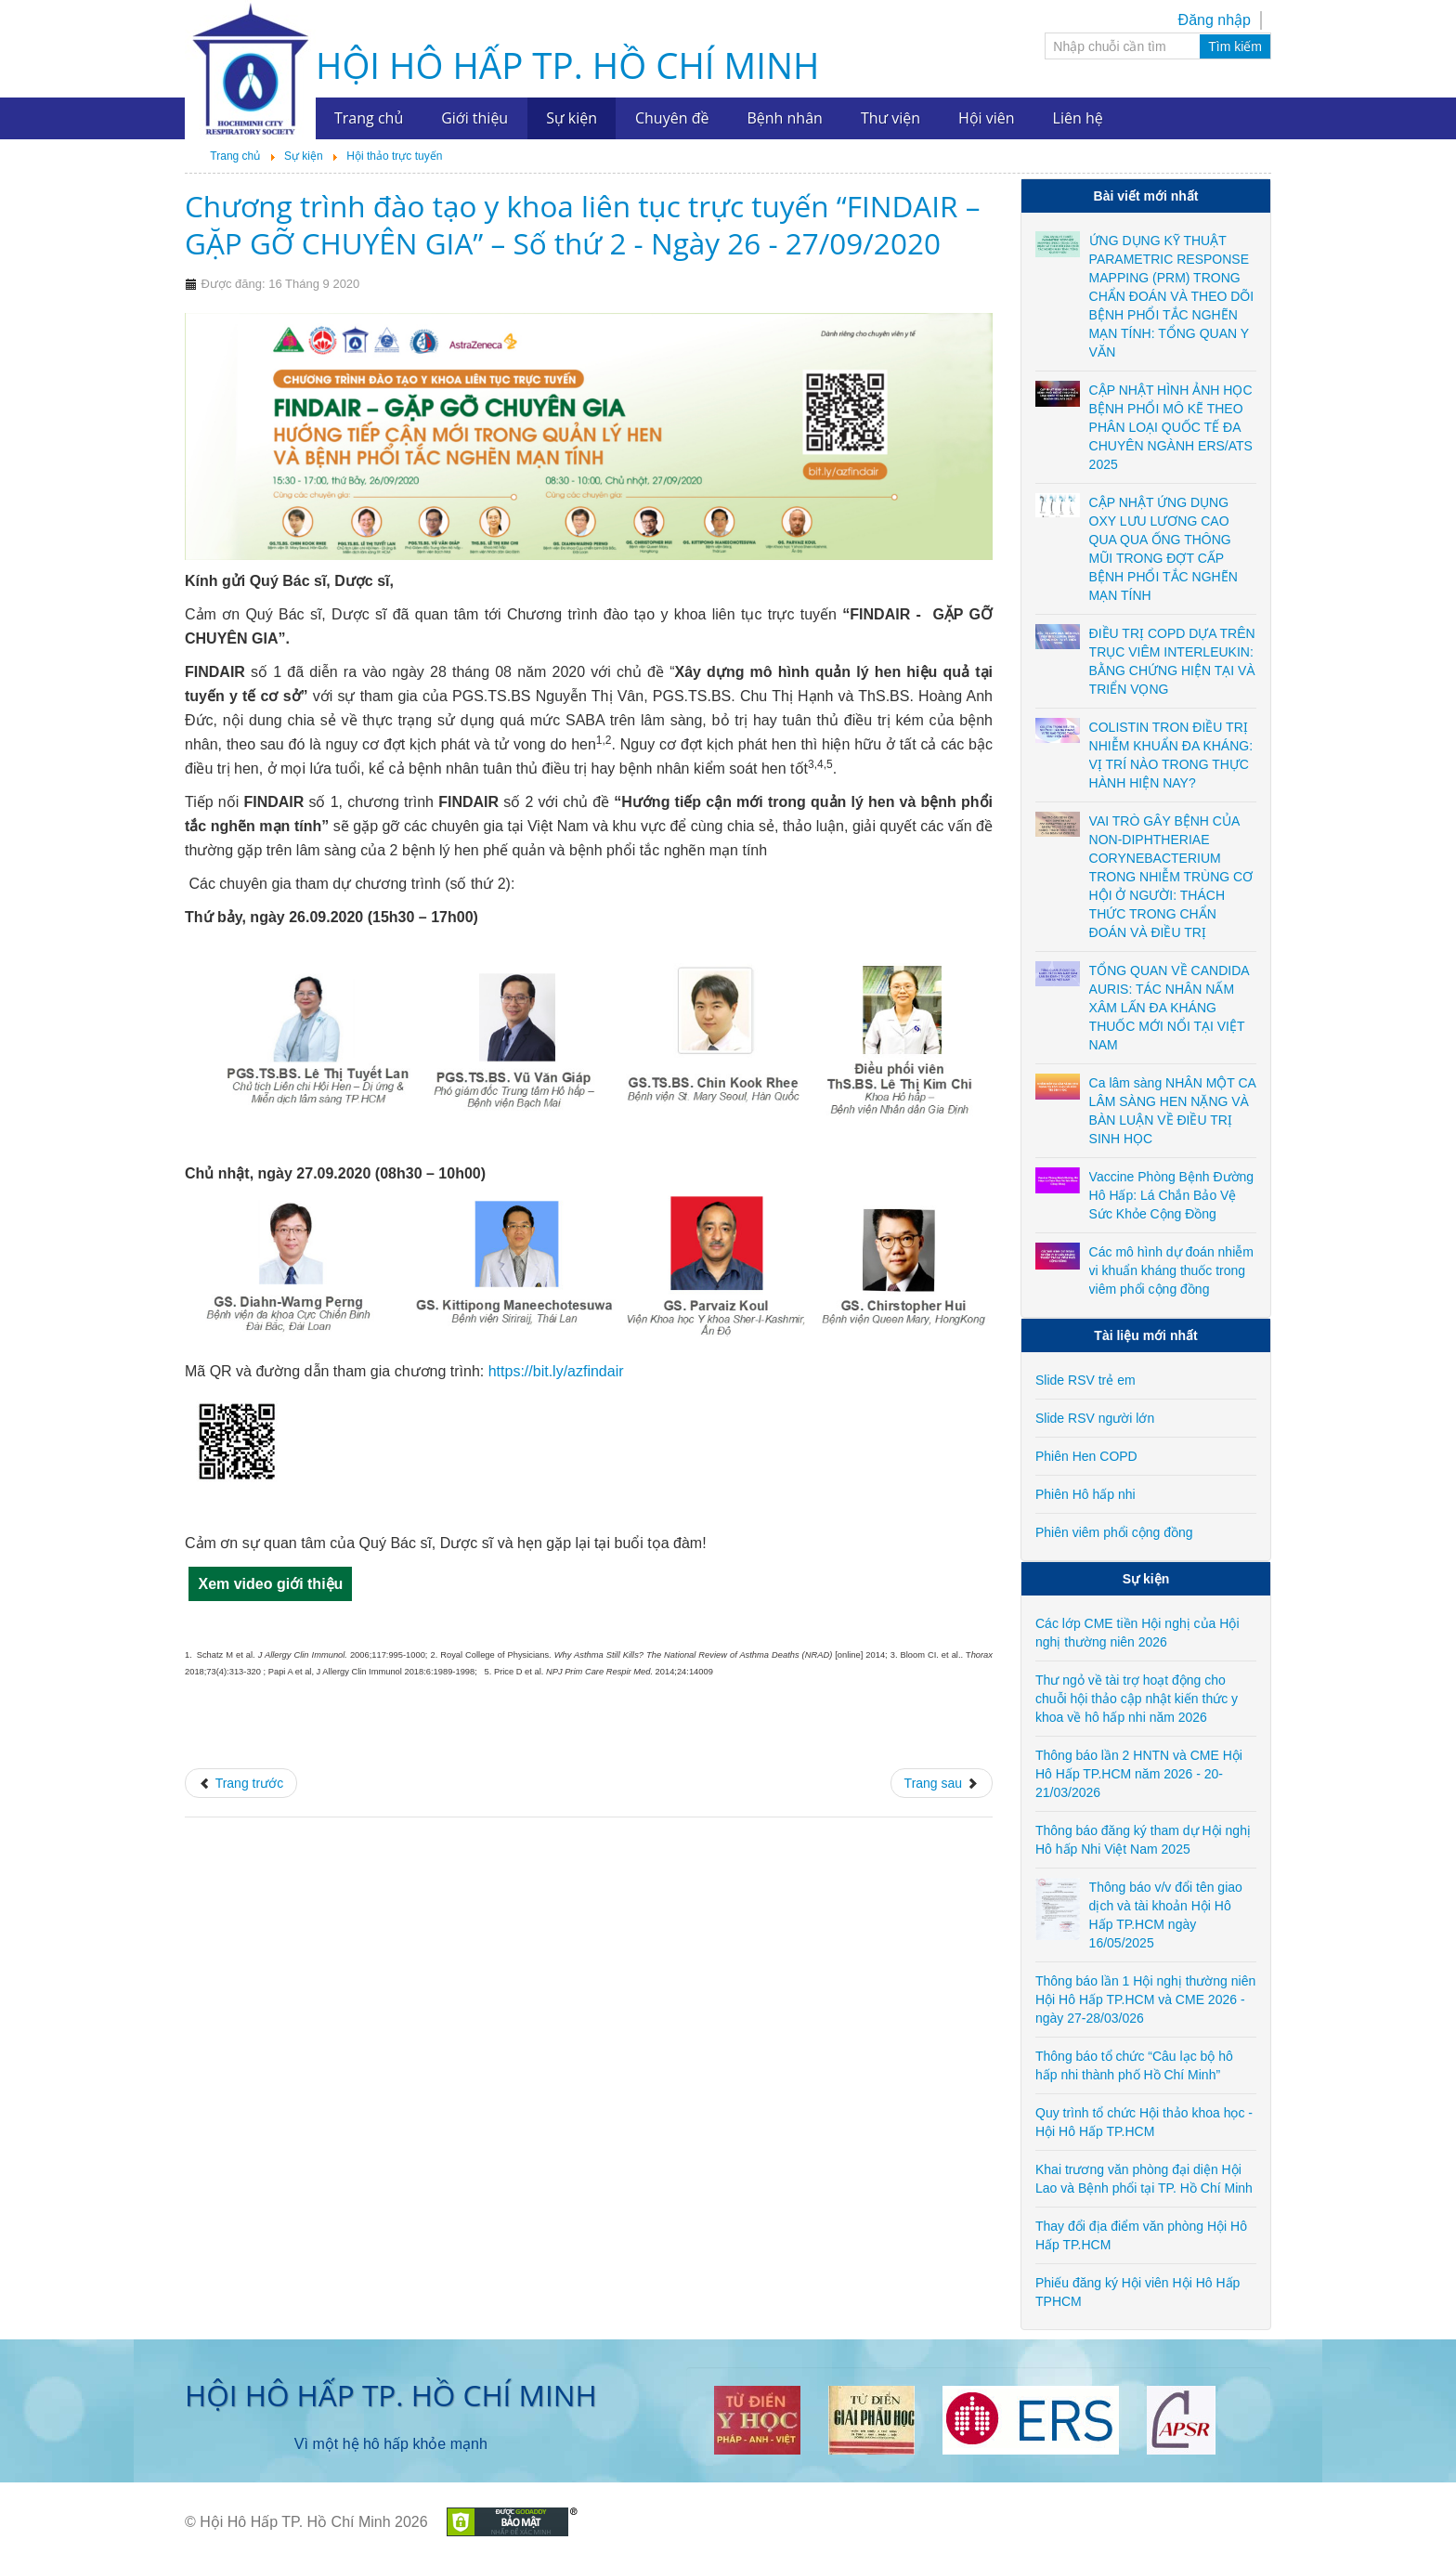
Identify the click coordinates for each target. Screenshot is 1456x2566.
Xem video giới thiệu (270, 1584)
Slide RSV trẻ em (1085, 1380)
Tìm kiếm (1235, 46)
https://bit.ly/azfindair (556, 1371)
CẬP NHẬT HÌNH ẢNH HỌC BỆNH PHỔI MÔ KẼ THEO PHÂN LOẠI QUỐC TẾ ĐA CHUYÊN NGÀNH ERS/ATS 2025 (1171, 427)
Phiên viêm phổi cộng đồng (1114, 1532)
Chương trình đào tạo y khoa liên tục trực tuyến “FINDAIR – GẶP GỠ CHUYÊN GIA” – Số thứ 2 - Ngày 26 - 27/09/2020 (582, 224)
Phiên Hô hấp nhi (1085, 1494)
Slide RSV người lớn (1094, 1418)
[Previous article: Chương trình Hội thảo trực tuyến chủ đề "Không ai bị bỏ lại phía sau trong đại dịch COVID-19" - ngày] (241, 1783)
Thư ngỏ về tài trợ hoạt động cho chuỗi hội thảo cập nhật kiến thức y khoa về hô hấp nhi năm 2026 (1136, 1699)
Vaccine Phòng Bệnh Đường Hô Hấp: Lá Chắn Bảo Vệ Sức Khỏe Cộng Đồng (1171, 1195)
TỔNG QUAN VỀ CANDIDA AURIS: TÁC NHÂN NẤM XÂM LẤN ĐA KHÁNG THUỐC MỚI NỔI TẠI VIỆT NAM (1169, 1007)
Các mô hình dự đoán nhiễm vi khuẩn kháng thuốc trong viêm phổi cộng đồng (1171, 1270)
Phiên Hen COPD (1086, 1456)
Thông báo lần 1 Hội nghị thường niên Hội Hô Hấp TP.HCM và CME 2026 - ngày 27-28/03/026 (1145, 1999)
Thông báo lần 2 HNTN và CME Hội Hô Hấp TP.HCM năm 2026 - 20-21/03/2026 (1138, 1774)
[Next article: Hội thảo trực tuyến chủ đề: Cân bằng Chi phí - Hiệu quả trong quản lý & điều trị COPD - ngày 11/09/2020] (941, 1783)
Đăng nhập (1214, 20)
